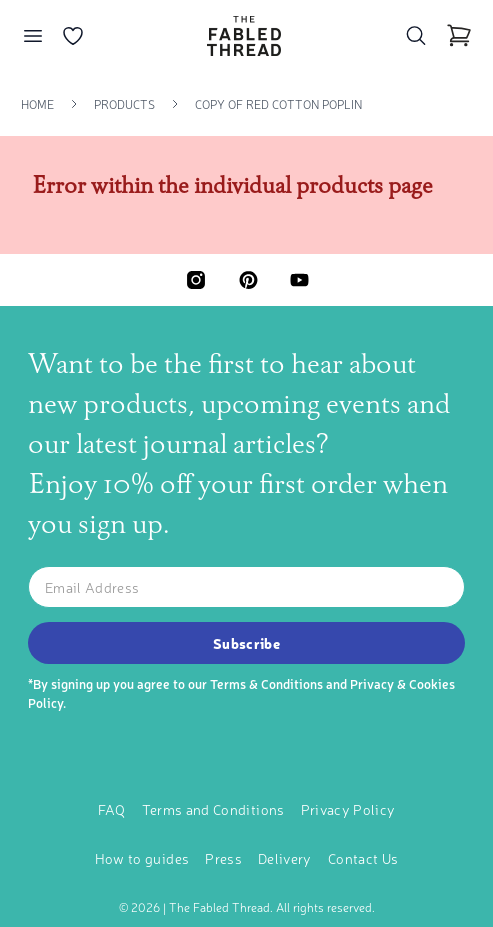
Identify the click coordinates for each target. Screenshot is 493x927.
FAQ (112, 809)
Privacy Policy (348, 809)
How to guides (142, 858)
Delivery (285, 858)
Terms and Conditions (213, 809)
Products (124, 104)
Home (37, 104)
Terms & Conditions (266, 683)
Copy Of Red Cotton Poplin (278, 104)
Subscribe (246, 643)
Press (223, 858)
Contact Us (363, 858)
